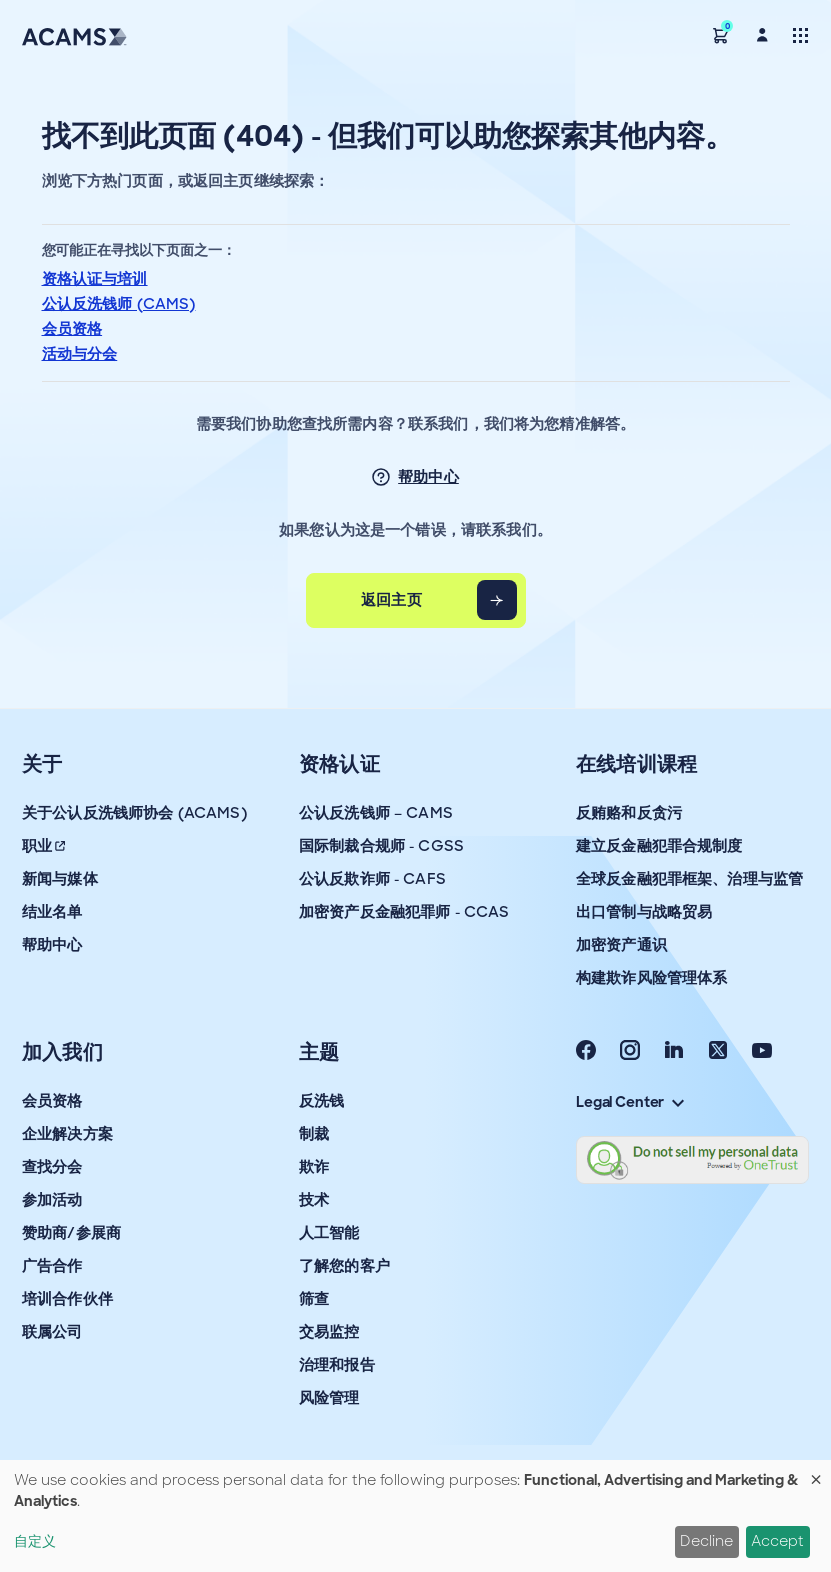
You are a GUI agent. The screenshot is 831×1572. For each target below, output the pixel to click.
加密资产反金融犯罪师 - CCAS (404, 912)
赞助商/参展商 (71, 1233)
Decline (706, 1541)
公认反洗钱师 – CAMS (376, 813)
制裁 (314, 1134)
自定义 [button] (35, 1541)
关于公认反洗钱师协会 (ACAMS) (134, 813)
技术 (314, 1200)
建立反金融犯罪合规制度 (659, 846)
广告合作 (52, 1266)
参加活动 (52, 1200)
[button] (721, 34)
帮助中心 (428, 477)
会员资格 (72, 329)
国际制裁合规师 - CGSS (381, 846)
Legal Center (630, 1102)
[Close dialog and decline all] (816, 1472)
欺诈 (314, 1167)
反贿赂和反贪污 (629, 813)
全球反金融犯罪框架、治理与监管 (689, 879)
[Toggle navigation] (800, 34)
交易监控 (329, 1332)
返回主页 (391, 600)
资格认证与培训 (95, 279)
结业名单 (52, 912)
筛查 (314, 1299)
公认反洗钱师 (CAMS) (119, 304)
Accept (777, 1541)
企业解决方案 (67, 1134)
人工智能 (329, 1233)
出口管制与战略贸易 (644, 912)
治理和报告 (337, 1365)
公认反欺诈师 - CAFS (372, 879)
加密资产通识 (621, 945)
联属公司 (52, 1332)
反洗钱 (321, 1101)
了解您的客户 (344, 1266)
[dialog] (415, 1516)
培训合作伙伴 (67, 1299)
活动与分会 (80, 354)
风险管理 (329, 1398)
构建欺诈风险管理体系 (652, 978)
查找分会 (52, 1167)
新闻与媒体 (60, 879)
